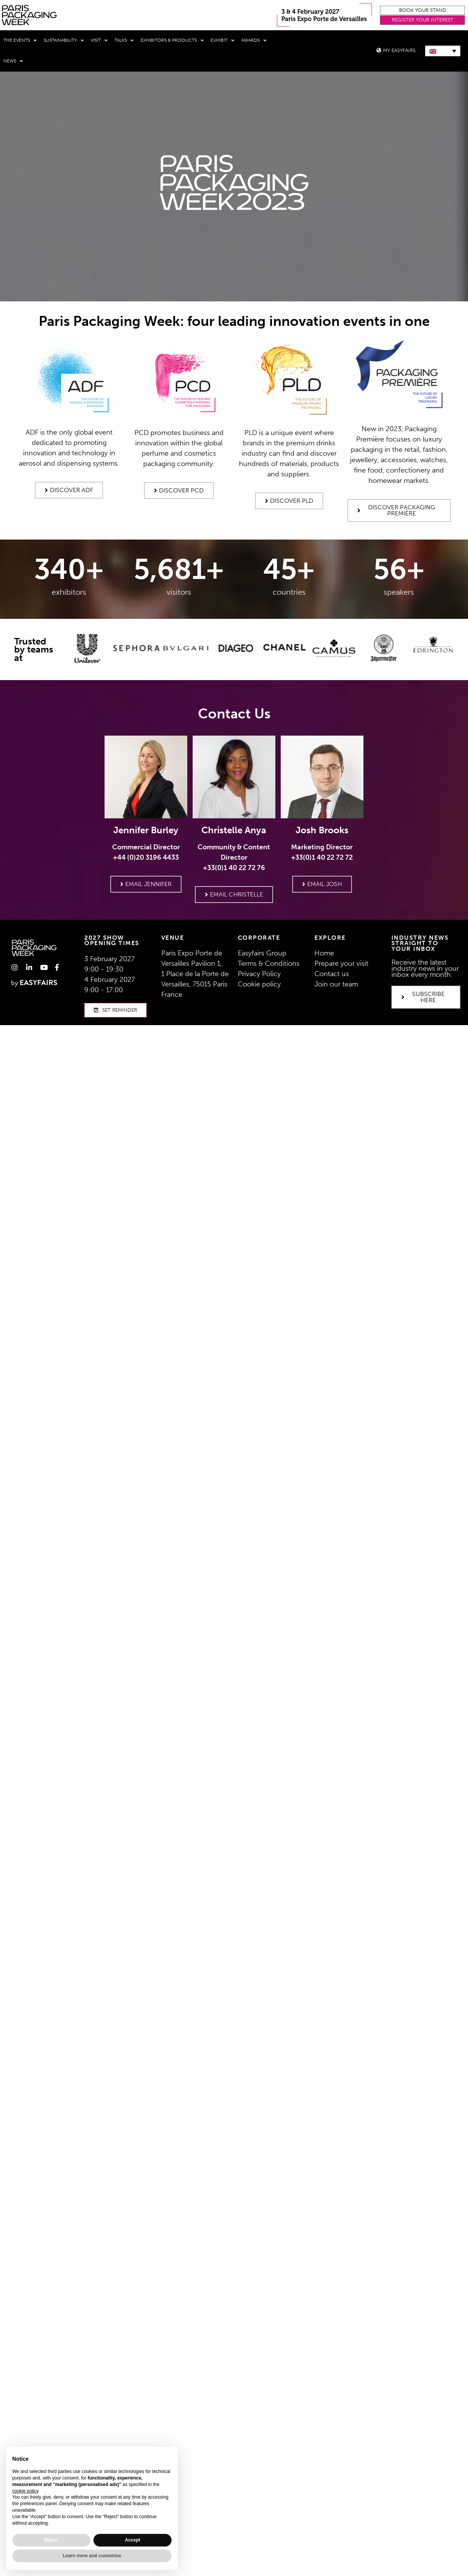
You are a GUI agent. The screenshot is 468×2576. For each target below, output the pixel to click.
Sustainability (64, 40)
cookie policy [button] (25, 2491)
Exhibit (222, 40)
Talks (124, 40)
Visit (99, 40)
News (13, 61)
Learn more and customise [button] (92, 2555)
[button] (422, 10)
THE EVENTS (20, 40)
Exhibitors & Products (172, 40)
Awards (254, 40)
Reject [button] (51, 2540)
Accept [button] (132, 2540)
